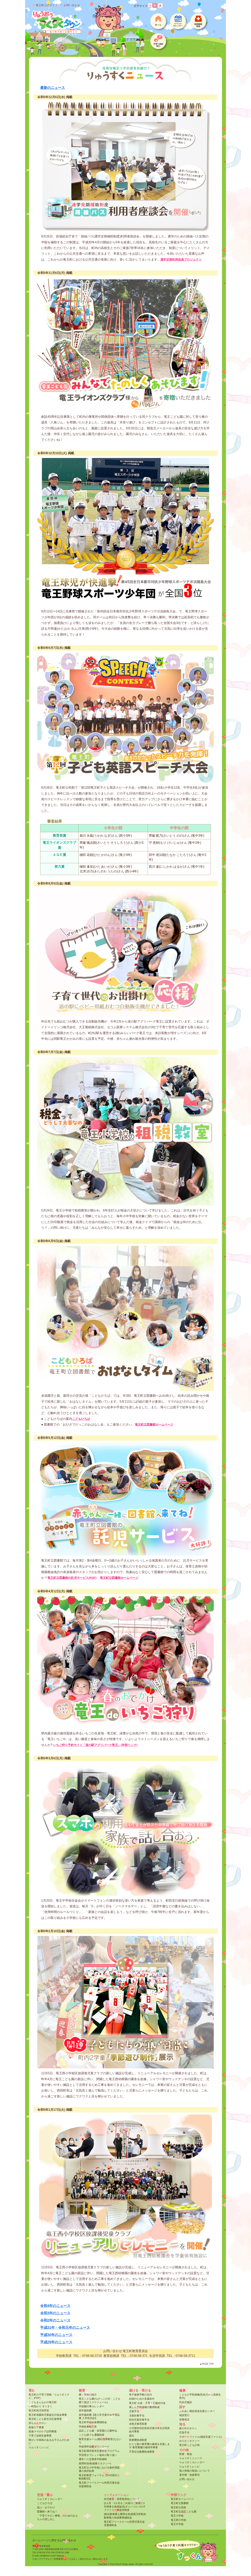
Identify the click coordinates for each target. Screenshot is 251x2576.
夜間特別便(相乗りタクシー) (95, 2463)
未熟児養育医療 (138, 2423)
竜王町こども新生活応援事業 (45, 2418)
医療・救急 (185, 2454)
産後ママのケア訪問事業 (43, 2431)
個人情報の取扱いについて (194, 2470)
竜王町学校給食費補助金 (93, 2422)
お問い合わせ (187, 2479)
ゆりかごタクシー (189, 2440)
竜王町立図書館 (180, 2503)
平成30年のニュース (56, 2335)
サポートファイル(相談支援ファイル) (200, 2436)
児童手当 (134, 2411)
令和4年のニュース (55, 2306)
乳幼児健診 (185, 2402)
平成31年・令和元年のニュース (65, 2328)
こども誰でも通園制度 (91, 2434)
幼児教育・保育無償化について (122, 2499)
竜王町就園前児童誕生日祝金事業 (48, 2414)
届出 (131, 2435)
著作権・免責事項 (189, 2474)
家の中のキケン (188, 2428)
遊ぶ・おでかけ (46, 2507)
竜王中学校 (177, 2524)
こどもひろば (81, 1418)
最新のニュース (52, 88)
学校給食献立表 (88, 2426)
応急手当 (184, 2432)
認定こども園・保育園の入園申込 (98, 2430)
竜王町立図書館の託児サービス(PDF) (71, 1577)
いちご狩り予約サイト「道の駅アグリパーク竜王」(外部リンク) (95, 1745)
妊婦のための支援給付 (142, 2398)
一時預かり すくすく (40, 2406)
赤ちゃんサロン (37, 2423)
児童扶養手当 (136, 2415)
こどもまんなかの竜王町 (43, 2402)
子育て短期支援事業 (40, 2435)
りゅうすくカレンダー (192, 2462)
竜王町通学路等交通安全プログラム (99, 2450)
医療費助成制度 (138, 2439)
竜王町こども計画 (189, 2445)
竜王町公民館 (178, 2507)
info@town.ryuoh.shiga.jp (52, 2555)
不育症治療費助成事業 (142, 2451)
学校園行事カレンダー (91, 2406)
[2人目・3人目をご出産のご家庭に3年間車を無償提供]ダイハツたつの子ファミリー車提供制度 (125, 2506)
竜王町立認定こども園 (183, 2511)
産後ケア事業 (36, 2427)
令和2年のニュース (55, 2320)
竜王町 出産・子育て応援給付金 (147, 2403)
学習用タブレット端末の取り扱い (98, 2455)
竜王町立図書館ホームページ (154, 1424)
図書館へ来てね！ (47, 2511)
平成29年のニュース (56, 2342)
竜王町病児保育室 (39, 2410)
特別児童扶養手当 (139, 2419)
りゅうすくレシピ (39, 2447)
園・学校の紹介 (88, 2394)
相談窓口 (184, 2415)
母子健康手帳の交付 (140, 2394)
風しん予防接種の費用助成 (144, 2407)
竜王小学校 (177, 2515)
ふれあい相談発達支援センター (197, 2411)
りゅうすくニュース (190, 2458)
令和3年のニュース (55, 2313)
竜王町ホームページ (182, 2499)
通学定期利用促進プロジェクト (181, 259)
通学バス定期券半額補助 (93, 2459)
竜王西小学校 (178, 2520)
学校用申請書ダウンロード (94, 2446)
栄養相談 (184, 2419)
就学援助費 (85, 2410)
